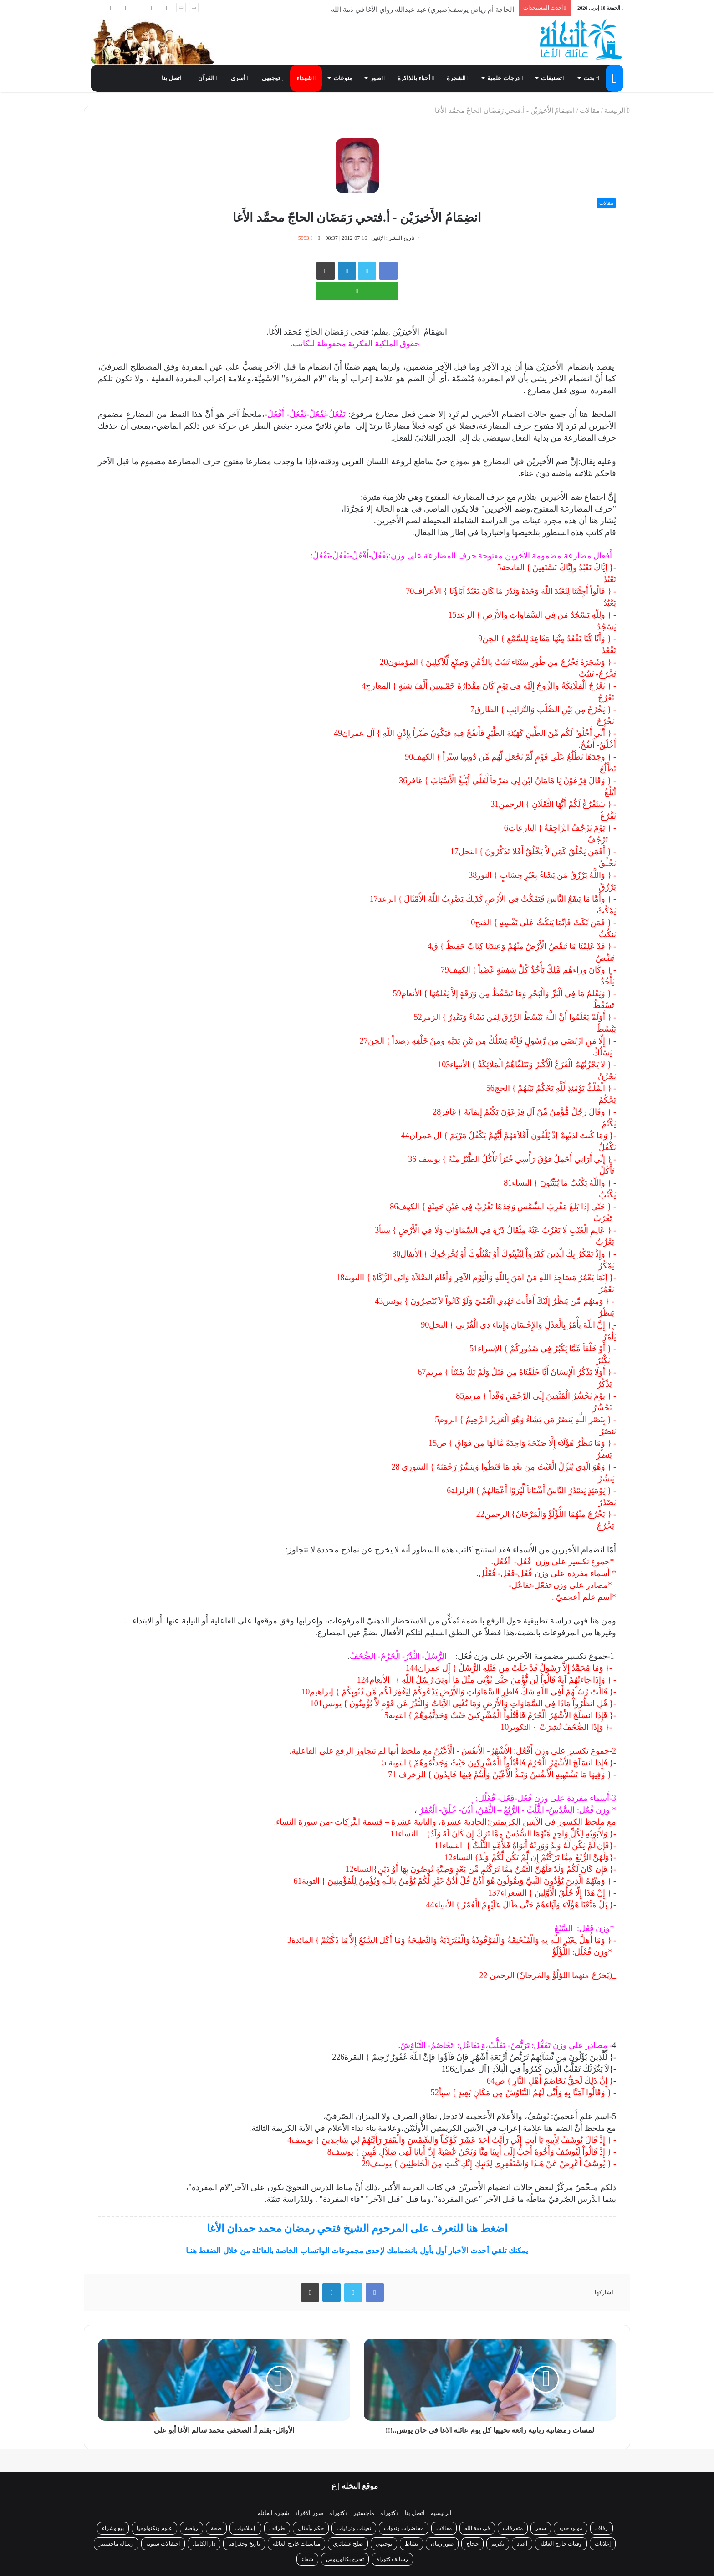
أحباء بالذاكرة (416, 78)
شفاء (307, 2559)
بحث (591, 78)
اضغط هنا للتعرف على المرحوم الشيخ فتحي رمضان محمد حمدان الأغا (357, 2228)
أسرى (240, 78)
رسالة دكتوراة (392, 2559)
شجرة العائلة (273, 2513)
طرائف (277, 2528)
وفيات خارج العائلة (561, 2544)
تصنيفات (553, 78)
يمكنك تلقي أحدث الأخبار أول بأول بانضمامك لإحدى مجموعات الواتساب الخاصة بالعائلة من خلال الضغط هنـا (357, 2250)
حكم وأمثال (311, 2528)
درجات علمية (505, 78)
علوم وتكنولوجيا (154, 2528)
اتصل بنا (173, 78)
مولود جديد (570, 2528)
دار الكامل (204, 2544)
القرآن (208, 78)
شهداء (306, 78)
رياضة (191, 2528)
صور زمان (442, 2544)
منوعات (342, 78)
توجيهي (273, 78)
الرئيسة (617, 110)
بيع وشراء (113, 2528)
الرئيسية (441, 2513)
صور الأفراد (309, 2513)
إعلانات (603, 2544)
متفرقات (513, 2528)
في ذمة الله (477, 2528)
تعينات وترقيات (354, 2528)
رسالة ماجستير (116, 2544)
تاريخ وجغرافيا (244, 2544)
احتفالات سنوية (163, 2544)
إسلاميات (245, 2528)
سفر (541, 2528)
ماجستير (363, 2513)
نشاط (411, 2544)
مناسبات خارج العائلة (296, 2544)
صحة (216, 2528)
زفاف (601, 2528)
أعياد (522, 2544)
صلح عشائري (348, 2544)
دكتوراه (389, 2513)
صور (377, 78)
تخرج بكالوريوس (345, 2559)
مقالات (590, 110)
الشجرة (458, 78)
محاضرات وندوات (403, 2528)
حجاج (472, 2544)
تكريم (497, 2544)
